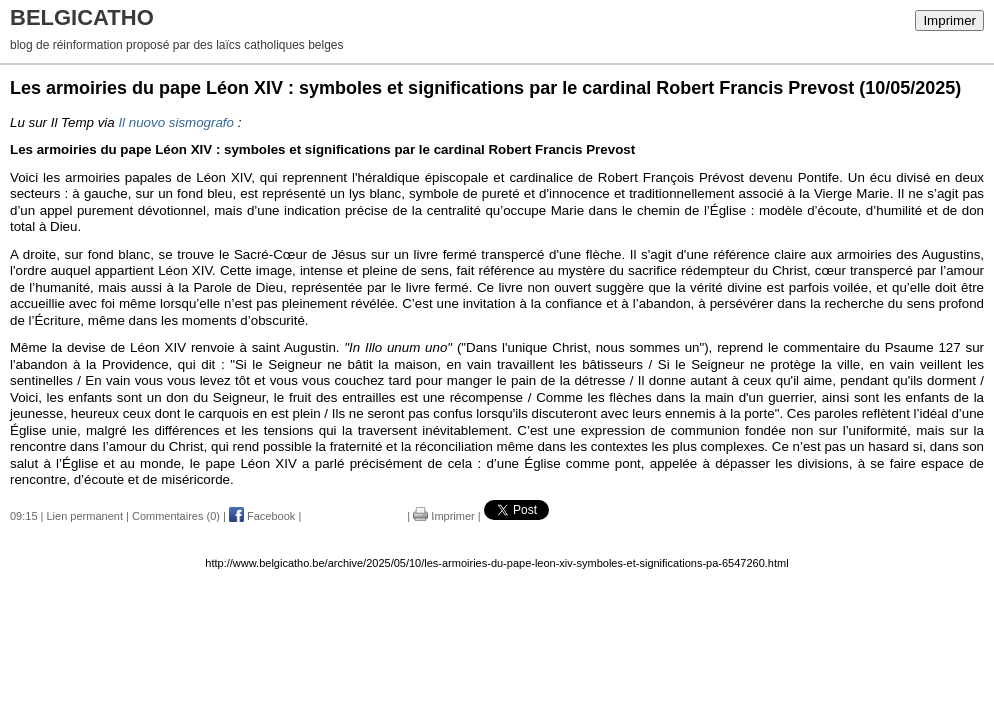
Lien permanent (85, 516)
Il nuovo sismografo (176, 122)
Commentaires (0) (176, 516)
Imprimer (949, 20)
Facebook (262, 516)
